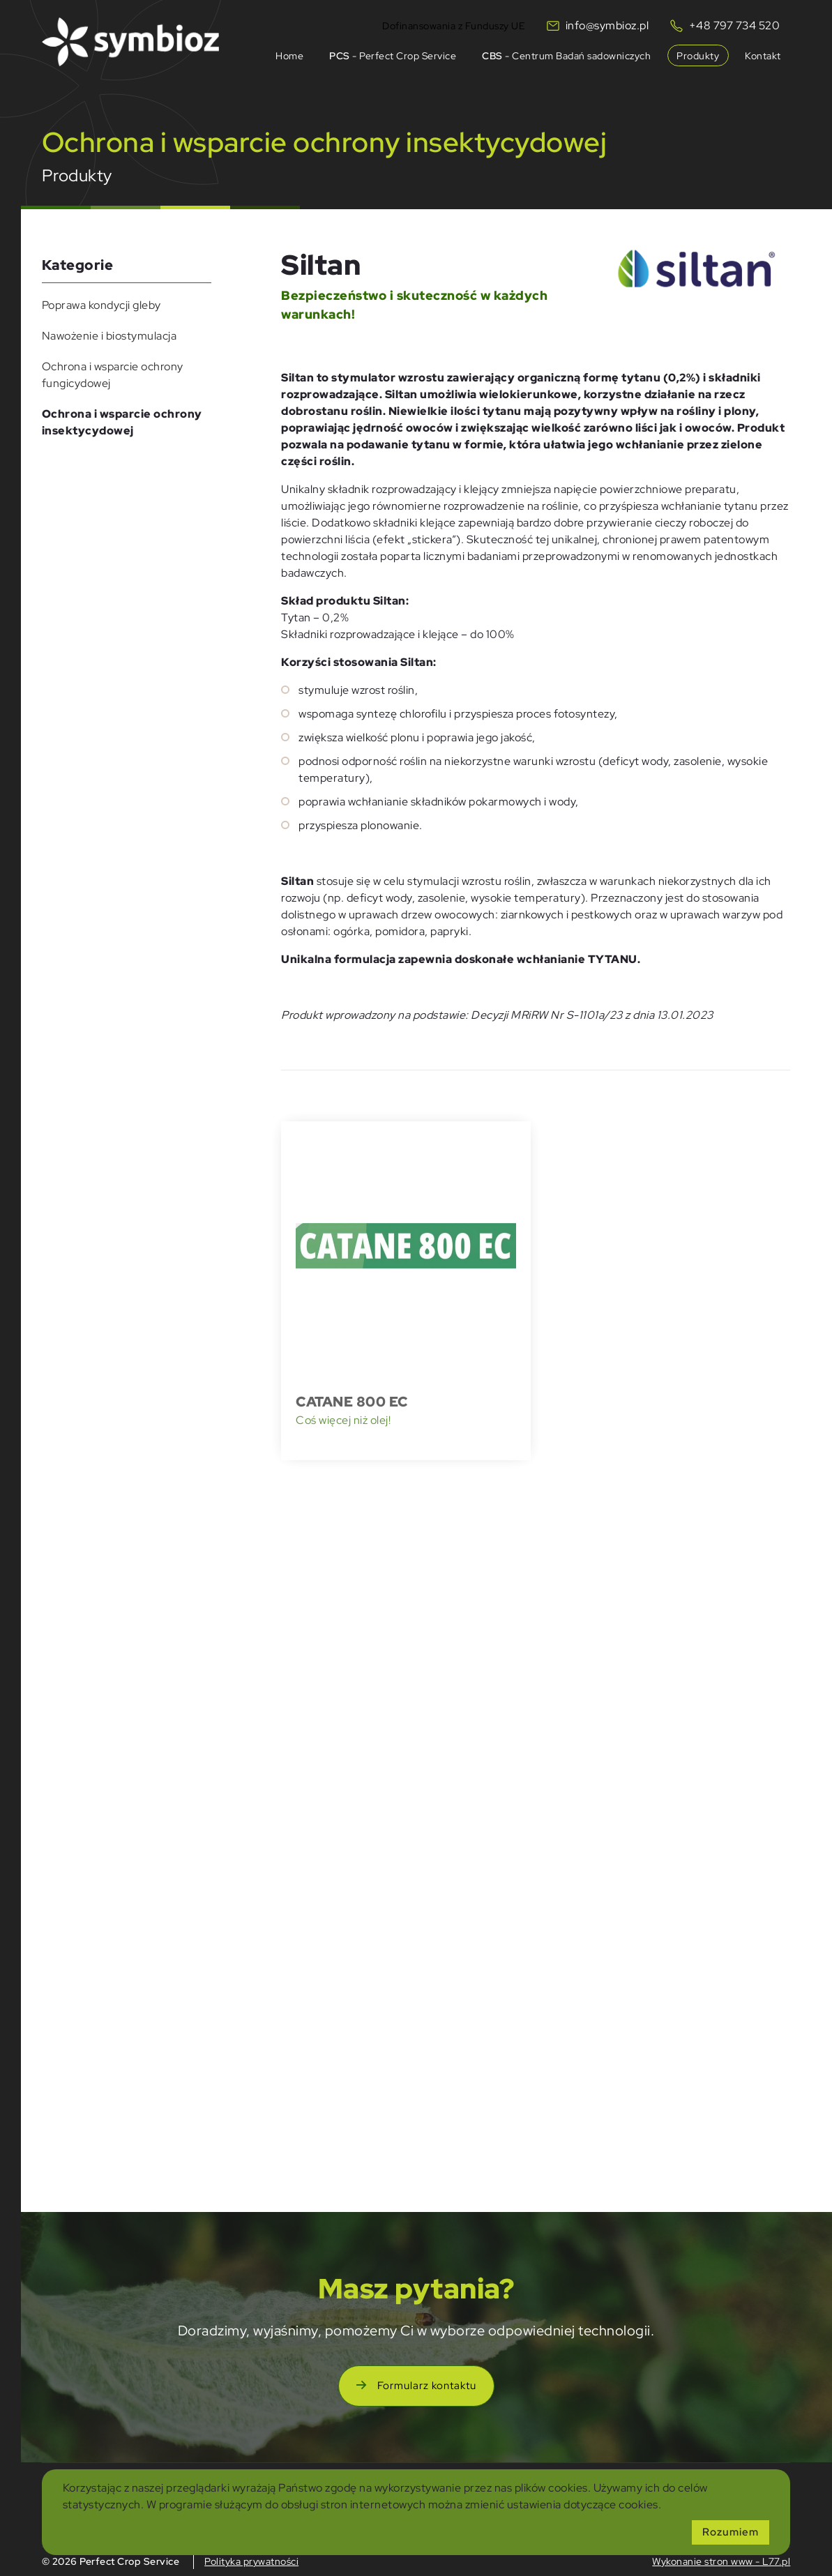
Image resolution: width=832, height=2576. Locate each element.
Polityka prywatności (251, 2561)
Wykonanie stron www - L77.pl (721, 2561)
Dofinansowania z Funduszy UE (453, 24)
